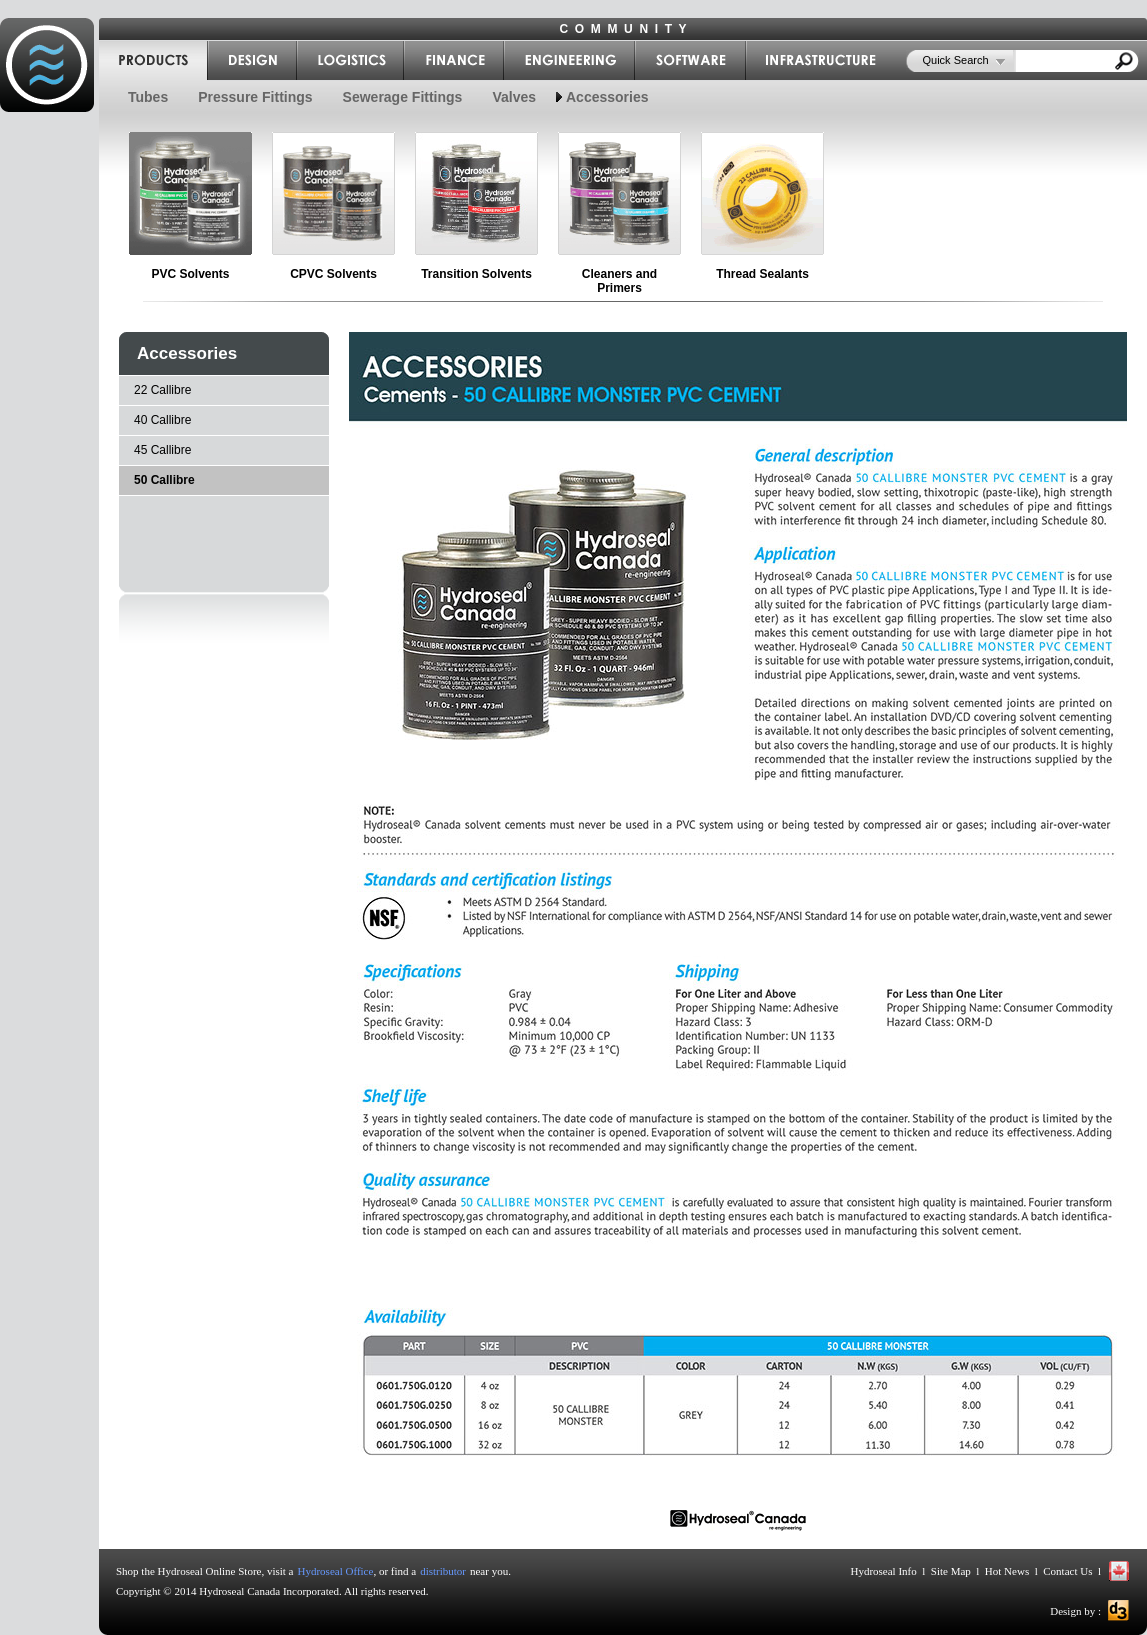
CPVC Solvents (333, 274)
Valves (514, 97)
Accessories (607, 97)
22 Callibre (162, 390)
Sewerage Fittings (403, 97)
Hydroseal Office (336, 1571)
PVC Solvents (190, 274)
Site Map (951, 1571)
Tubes (148, 97)
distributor (443, 1571)
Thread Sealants (762, 274)
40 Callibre (162, 420)
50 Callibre (164, 480)
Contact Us (1068, 1571)
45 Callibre (162, 450)
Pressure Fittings (255, 97)
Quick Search (956, 60)
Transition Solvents (476, 274)
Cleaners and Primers (619, 281)
